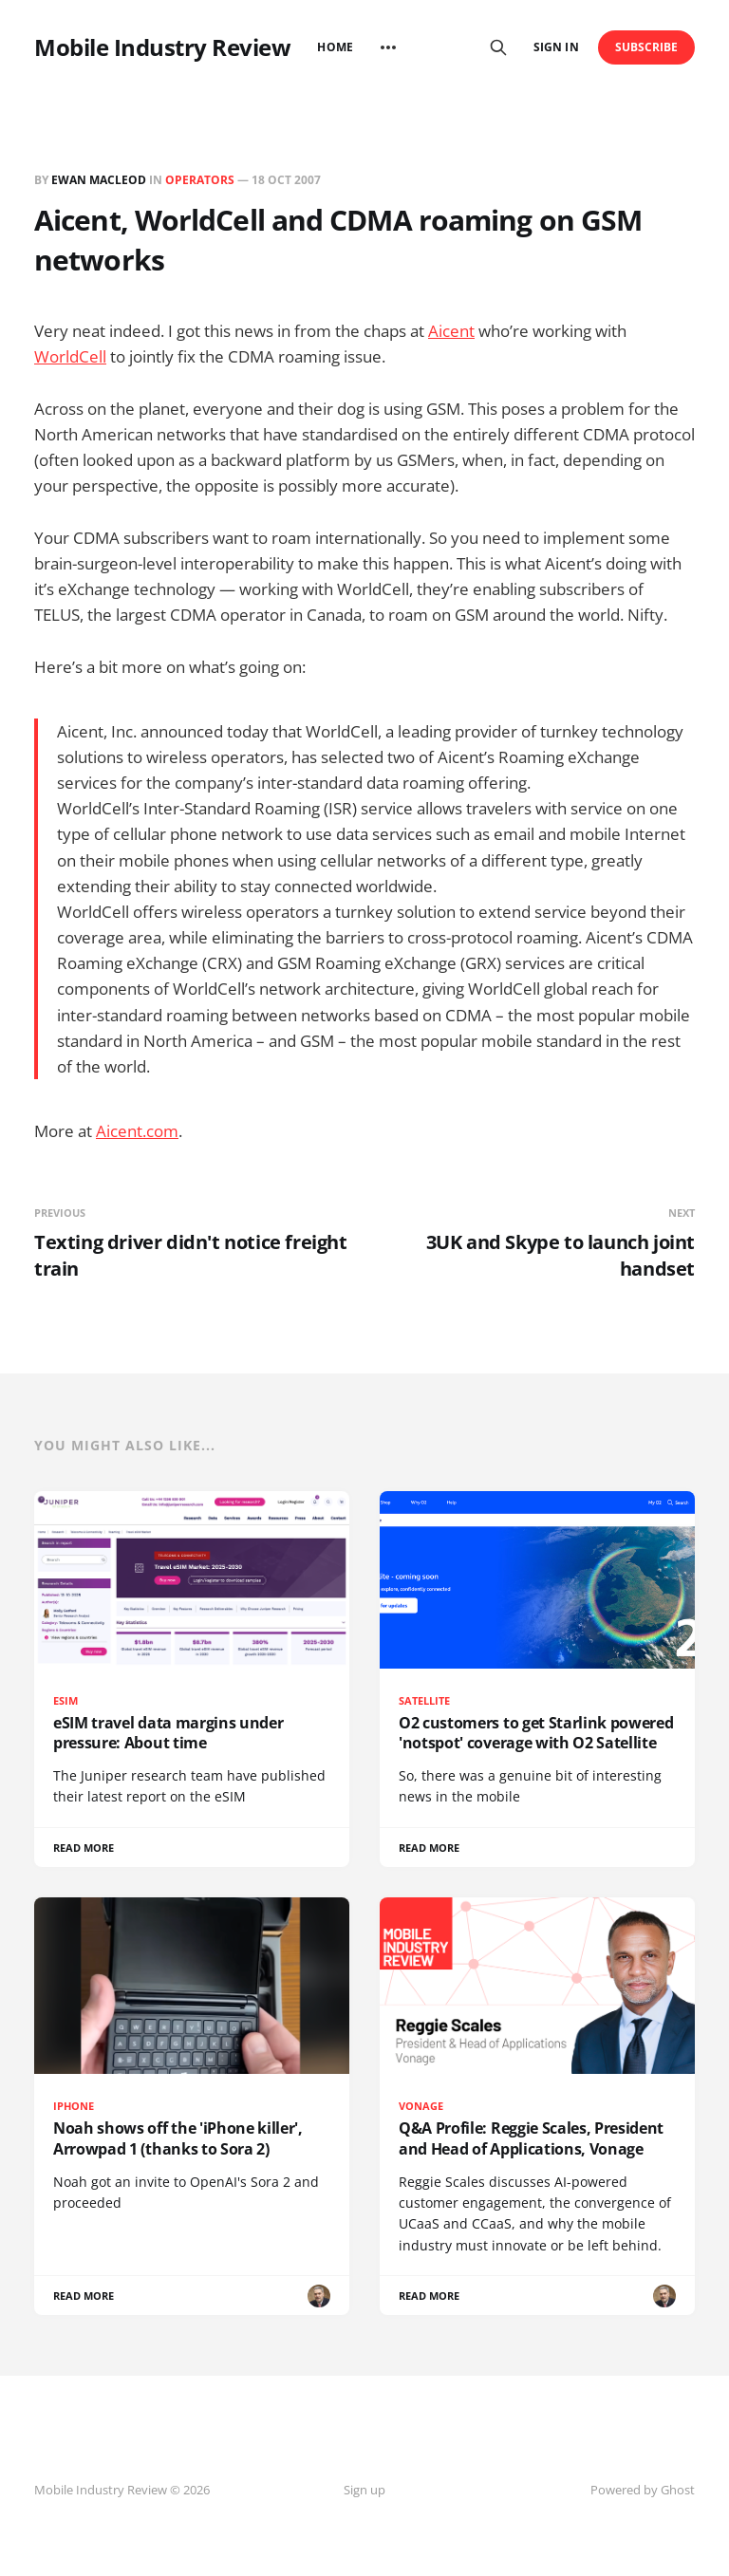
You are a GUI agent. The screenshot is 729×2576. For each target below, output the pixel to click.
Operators (199, 180)
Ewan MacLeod (98, 180)
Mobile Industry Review (162, 47)
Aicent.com (137, 1131)
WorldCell (70, 356)
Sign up (364, 2489)
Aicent (451, 331)
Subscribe (647, 47)
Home (334, 47)
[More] (388, 47)
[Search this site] (498, 47)
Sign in (555, 47)
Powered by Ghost (642, 2489)
